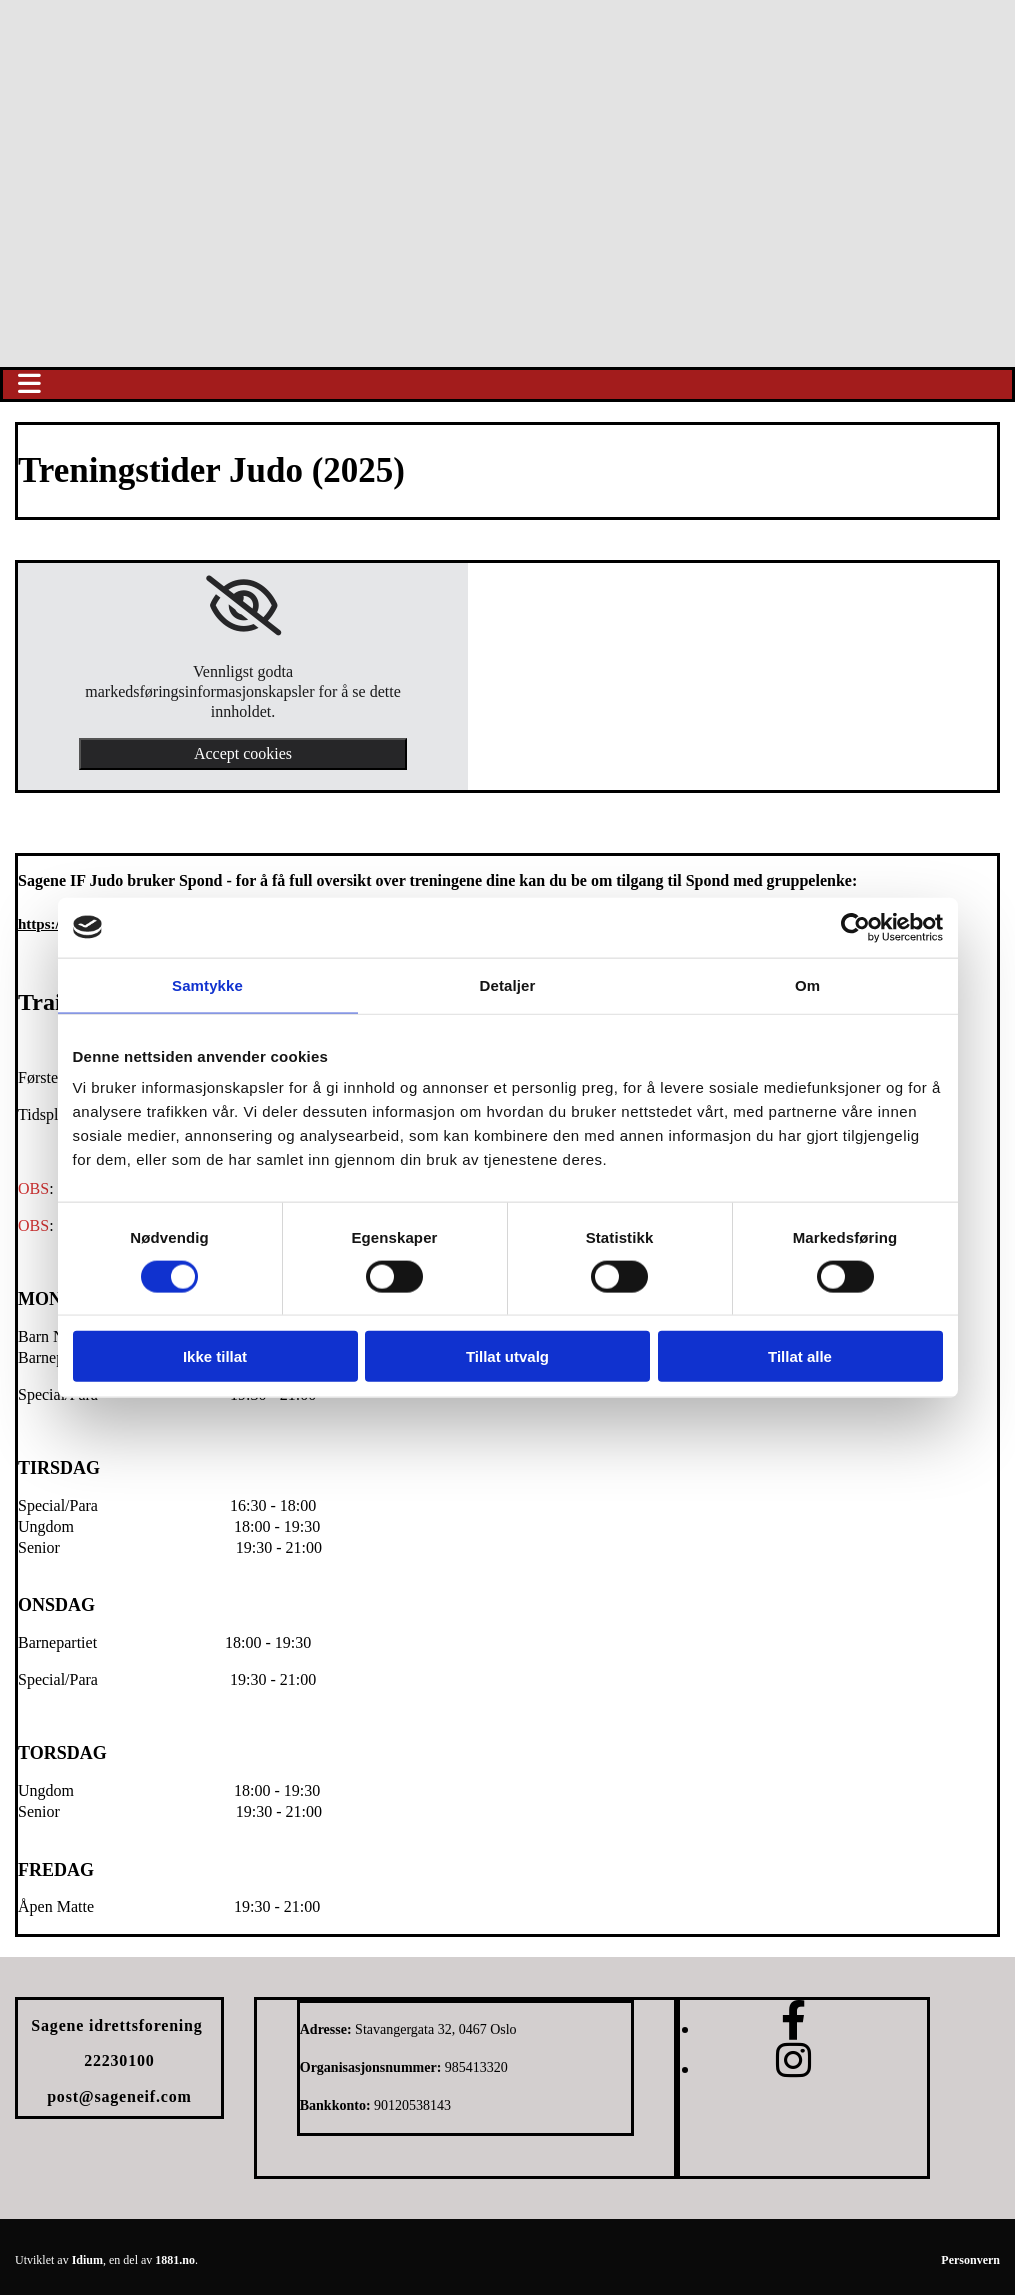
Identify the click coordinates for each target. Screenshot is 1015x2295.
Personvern (970, 2260)
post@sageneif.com (119, 2096)
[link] (243, 606)
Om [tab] (807, 984)
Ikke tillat (215, 1356)
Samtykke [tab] (207, 984)
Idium (87, 2260)
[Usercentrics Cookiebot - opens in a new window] (855, 927)
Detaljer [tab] (508, 984)
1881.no (175, 2260)
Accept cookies (243, 753)
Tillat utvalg (507, 1356)
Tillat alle (800, 1356)
